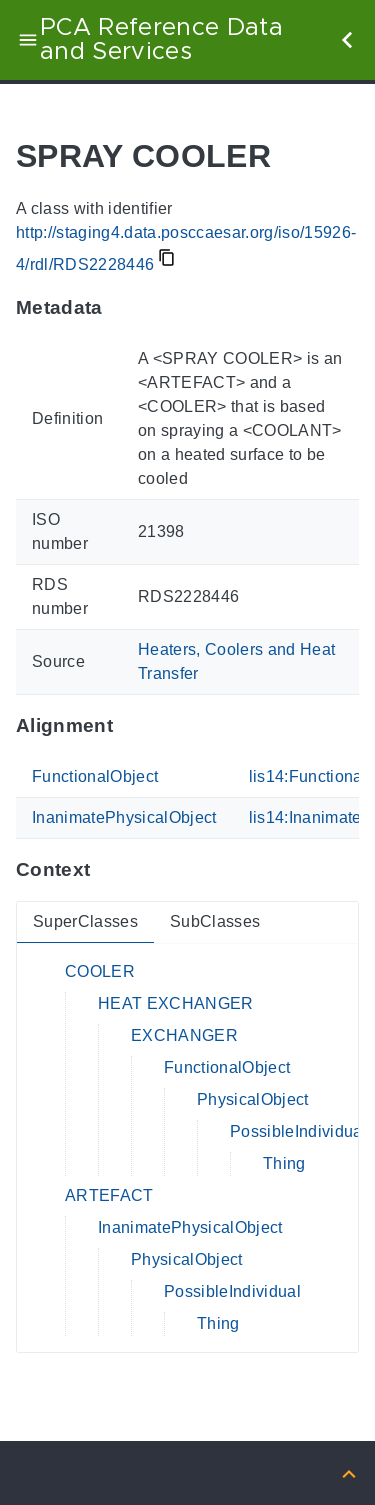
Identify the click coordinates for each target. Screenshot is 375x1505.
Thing (284, 1163)
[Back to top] (349, 1472)
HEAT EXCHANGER (176, 1003)
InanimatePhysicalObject (124, 817)
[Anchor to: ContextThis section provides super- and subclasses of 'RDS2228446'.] (109, 870)
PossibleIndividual (298, 1131)
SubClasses (215, 921)
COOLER (100, 971)
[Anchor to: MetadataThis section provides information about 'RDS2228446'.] (122, 308)
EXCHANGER (184, 1035)
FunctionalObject (95, 776)
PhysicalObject (253, 1099)
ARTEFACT (109, 1195)
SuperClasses (85, 921)
